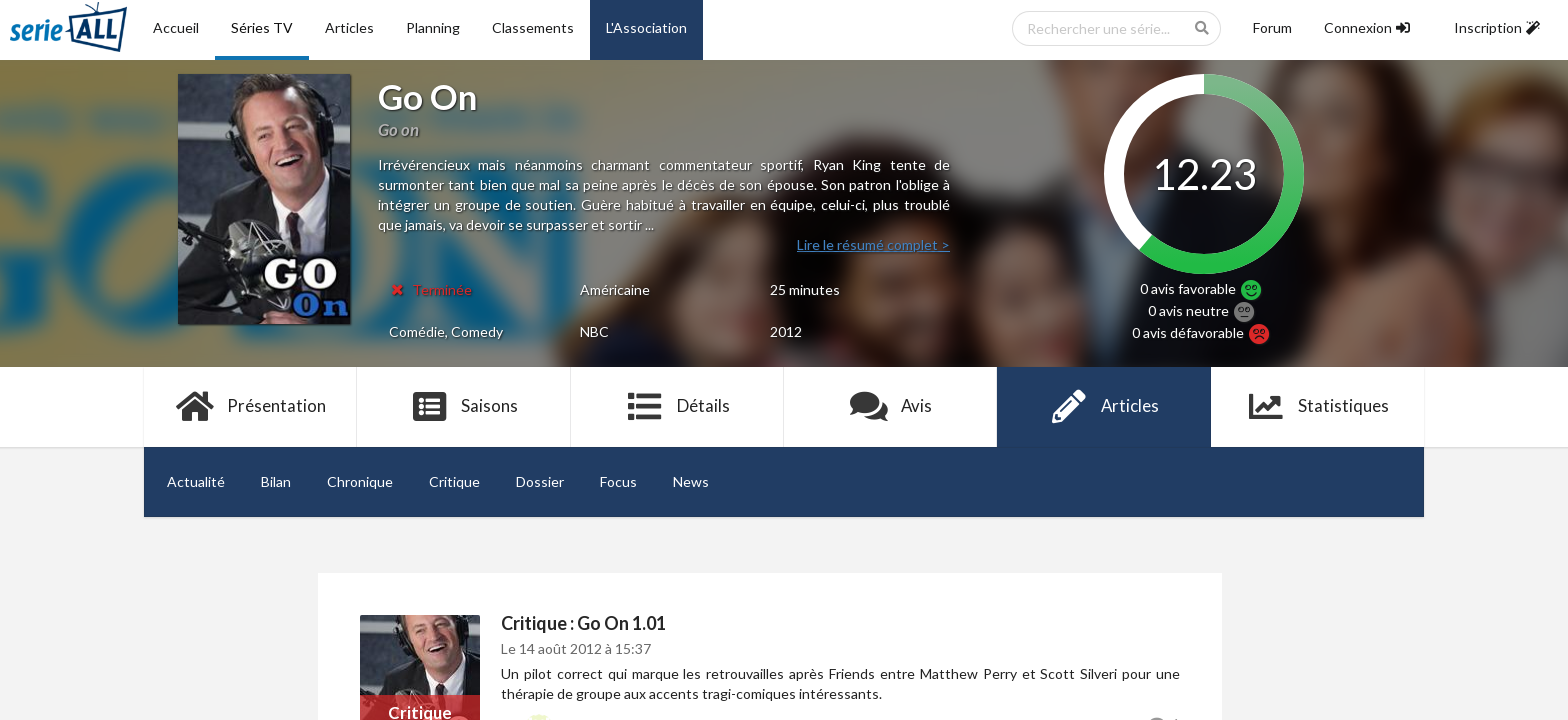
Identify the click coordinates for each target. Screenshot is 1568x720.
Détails (677, 407)
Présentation (250, 407)
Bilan (276, 481)
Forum (1272, 27)
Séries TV (262, 27)
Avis (890, 407)
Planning (433, 27)
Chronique (360, 481)
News (691, 481)
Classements (533, 27)
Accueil (176, 27)
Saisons (464, 407)
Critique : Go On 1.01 (583, 623)
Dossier (540, 481)
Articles (349, 27)
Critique (454, 481)
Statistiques (1317, 407)
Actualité (196, 481)
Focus (618, 481)
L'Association (646, 27)
